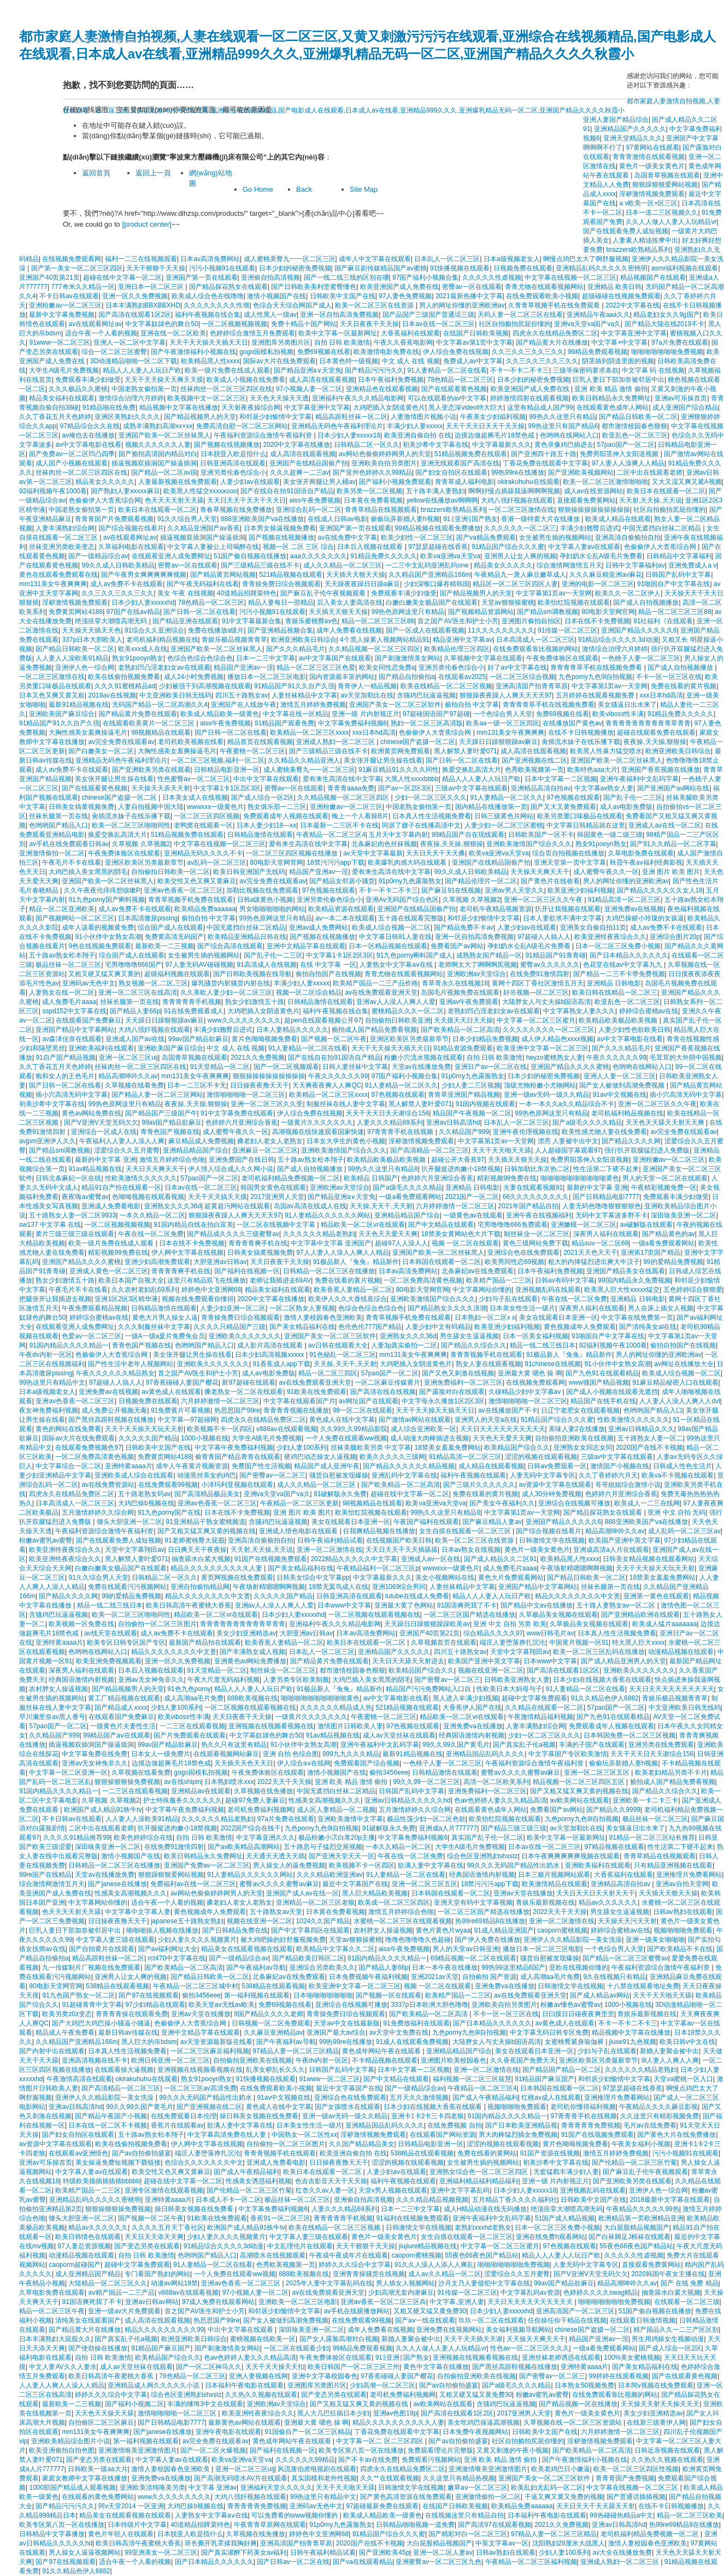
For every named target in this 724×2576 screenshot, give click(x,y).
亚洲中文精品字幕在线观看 (306, 946)
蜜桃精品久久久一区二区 (408, 1011)
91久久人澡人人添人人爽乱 (434, 2264)
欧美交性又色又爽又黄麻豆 (196, 881)
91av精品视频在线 (95, 1169)
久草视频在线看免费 (134, 1085)
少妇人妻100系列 (301, 1447)
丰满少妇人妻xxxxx (415, 426)
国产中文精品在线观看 (441, 1224)
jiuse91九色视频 (632, 2042)
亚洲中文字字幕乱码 (460, 2190)
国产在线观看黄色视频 (454, 389)
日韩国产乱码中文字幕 (678, 574)
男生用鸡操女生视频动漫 (668, 2339)
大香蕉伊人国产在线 (472, 1707)
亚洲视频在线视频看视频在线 (271, 1726)
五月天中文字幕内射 (398, 834)
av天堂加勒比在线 (366, 695)
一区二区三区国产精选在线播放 (469, 1614)
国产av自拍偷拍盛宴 (142, 2153)
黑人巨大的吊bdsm (148, 2042)
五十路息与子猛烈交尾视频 (323, 1847)
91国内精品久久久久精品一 (68, 1345)
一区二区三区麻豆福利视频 (209, 2051)
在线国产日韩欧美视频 (476, 333)
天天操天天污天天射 (627, 1921)
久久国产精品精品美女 (362, 2144)
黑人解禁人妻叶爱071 (465, 751)
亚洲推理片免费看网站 (689, 1874)
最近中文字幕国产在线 (355, 1884)
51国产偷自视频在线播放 (250, 556)
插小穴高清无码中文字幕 (72, 1094)
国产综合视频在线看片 (131, 528)
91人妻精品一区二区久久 (506, 797)
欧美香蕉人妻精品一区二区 (353, 1289)
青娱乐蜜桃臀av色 (311, 621)
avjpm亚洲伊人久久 (47, 1141)
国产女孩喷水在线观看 (347, 2107)
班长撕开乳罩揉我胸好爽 (221, 2543)
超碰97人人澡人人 (401, 1243)
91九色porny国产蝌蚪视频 (106, 899)
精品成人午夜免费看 (65, 2032)
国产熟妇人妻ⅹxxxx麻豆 (125, 491)
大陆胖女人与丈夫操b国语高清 (546, 1002)
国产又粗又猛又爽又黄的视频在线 (206, 1531)
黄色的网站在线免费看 (68, 1429)
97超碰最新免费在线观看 (382, 2506)
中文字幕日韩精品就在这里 (585, 825)
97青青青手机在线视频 (401, 1132)
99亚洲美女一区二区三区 (161, 2552)
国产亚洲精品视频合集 (280, 630)
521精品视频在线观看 (290, 574)
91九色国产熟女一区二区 (78, 1995)
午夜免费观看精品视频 (94, 1308)
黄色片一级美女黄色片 (652, 166)
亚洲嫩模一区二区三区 (583, 1224)
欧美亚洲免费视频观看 (109, 1661)
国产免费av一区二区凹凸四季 (72, 454)
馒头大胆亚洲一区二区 (129, 1522)
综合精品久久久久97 (493, 1633)
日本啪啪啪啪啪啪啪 (322, 1995)
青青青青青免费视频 (590, 2125)
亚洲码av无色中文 (88, 983)
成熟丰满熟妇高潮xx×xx (157, 426)
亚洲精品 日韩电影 (614, 983)
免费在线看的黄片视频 (683, 686)
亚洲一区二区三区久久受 (267, 1104)
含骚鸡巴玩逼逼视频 (426, 695)
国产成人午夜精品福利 (485, 2097)
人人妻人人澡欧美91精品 (72, 658)
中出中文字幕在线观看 (266, 779)
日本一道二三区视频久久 (662, 212)
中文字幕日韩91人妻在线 (395, 937)
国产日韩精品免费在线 (235, 1930)
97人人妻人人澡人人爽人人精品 (342, 1252)
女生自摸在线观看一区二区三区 (466, 1531)
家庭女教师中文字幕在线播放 (84, 2478)
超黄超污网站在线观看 (237, 1206)
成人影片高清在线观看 (270, 1345)
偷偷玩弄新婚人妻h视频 (405, 519)
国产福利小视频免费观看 (395, 482)
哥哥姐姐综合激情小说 (628, 1484)
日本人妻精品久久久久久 (292, 1029)
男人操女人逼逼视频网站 (85, 2552)
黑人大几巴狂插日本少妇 (333, 2413)
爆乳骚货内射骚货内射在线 (230, 983)
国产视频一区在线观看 (388, 1995)
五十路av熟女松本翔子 (62, 955)
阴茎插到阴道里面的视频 (618, 361)
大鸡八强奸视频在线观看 (517, 500)
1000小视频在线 (204, 1438)
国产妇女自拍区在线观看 (451, 472)
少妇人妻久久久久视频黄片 (197, 1939)
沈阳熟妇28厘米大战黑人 (568, 2543)
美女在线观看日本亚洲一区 (558, 1317)
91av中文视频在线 (619, 1094)
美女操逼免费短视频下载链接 (118, 2162)
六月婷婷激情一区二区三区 (455, 1206)
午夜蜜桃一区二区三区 (252, 751)
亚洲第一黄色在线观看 (656, 1596)
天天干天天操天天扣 (274, 2367)
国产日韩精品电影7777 (606, 1197)
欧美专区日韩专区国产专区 (126, 1642)
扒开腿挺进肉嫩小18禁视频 (461, 1169)
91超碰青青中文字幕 (91, 2004)
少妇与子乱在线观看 (508, 1299)
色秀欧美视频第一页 (534, 769)
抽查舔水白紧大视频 (201, 1559)
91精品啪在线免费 (109, 407)
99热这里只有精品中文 (52, 1382)
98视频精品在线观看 (161, 732)
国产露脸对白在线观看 (452, 1392)
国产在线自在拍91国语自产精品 (286, 491)
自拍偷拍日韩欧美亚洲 (398, 1020)
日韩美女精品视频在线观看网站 (648, 1559)
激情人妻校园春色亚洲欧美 (323, 1317)
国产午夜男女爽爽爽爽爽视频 (143, 574)
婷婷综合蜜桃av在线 (649, 1011)
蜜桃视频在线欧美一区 (263, 2339)
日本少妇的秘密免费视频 (295, 268)
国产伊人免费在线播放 (487, 1939)
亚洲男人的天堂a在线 (486, 1419)
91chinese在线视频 (553, 1364)
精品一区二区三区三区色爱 (315, 667)
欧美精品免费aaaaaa (205, 909)
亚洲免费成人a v (692, 565)
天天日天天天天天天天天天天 (502, 1429)
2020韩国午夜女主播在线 (668, 2274)
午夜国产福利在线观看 (426, 1522)
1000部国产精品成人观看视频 (72, 2487)
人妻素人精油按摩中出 (645, 240)
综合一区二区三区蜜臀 (114, 352)
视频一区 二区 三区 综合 (298, 547)
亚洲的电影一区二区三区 (598, 584)
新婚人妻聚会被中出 (669, 2051)
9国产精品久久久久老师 (268, 2014)
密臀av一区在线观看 (472, 287)
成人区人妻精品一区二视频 (336, 1809)
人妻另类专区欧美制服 (296, 1679)
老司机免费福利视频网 (260, 1809)
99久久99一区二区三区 (426, 1782)
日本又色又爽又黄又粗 (52, 695)
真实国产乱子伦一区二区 (487, 1837)
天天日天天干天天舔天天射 (595, 2506)
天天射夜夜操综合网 (250, 407)
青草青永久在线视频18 (455, 983)
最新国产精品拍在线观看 (205, 1642)
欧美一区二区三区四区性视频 (636, 2469)
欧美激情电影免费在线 (386, 352)
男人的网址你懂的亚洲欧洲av (462, 305)
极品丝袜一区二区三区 (68, 964)
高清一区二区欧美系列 (496, 1782)
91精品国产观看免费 (284, 723)
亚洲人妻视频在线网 (258, 2376)
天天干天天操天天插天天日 (208, 342)
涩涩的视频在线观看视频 (541, 1457)
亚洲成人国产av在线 (135, 1039)
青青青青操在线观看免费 (132, 2014)
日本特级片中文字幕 (137, 2524)
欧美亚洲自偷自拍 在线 (417, 435)
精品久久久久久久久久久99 (164, 2329)
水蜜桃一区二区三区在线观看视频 (403, 1921)
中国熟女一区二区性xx (304, 2134)
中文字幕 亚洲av (213, 2487)
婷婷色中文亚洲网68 (211, 1289)
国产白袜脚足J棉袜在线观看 (629, 2237)
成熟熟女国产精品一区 (489, 955)
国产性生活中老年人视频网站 (130, 1364)
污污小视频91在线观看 (222, 268)
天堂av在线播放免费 (421, 1067)
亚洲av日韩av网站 (151, 2302)
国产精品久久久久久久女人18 (660, 890)
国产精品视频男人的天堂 (200, 417)
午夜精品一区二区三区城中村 (195, 1986)
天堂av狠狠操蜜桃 (507, 602)
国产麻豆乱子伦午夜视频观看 (323, 593)
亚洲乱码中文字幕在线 (404, 1475)
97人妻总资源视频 (83, 2246)
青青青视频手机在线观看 (486, 1354)
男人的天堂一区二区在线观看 (665, 1178)
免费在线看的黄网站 (486, 2153)
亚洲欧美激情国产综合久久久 (529, 844)
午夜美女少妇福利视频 (493, 417)
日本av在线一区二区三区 (438, 324)
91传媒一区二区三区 (567, 630)
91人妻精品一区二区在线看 (446, 370)
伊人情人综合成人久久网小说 (230, 1169)
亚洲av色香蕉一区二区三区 (183, 890)
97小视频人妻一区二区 (309, 389)
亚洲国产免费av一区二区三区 (207, 1865)
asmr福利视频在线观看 (685, 268)
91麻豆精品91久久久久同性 (398, 769)
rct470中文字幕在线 (176, 1958)
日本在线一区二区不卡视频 (107, 2125)
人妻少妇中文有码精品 (438, 1327)
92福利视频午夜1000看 (53, 491)
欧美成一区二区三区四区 (394, 1902)
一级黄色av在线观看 (473, 1215)
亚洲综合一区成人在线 (104, 1132)
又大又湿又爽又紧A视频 (687, 482)
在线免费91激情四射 (539, 974)
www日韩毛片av (550, 1633)
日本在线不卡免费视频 (597, 621)
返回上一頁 (153, 173)
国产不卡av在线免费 (368, 2459)
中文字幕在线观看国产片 (299, 1401)
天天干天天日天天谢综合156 (387, 1113)
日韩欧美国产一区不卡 (541, 834)
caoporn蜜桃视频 (562, 1930)
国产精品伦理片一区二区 (481, 881)
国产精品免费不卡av (463, 927)
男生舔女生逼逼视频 (469, 1336)
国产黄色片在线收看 (550, 881)
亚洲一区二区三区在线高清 (137, 992)
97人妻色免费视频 (405, 296)
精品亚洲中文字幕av (462, 639)
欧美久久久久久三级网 (392, 1457)
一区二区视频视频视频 (234, 324)
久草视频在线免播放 (263, 1791)
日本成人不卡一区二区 (228, 2199)
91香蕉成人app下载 (281, 1364)
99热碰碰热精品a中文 (621, 2515)
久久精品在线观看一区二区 (544, 1707)
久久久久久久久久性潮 (216, 305)
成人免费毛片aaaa (69, 1002)
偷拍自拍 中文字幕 (472, 704)
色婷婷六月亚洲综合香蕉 (241, 1122)
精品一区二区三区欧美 (689, 2515)
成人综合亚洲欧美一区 (423, 1429)
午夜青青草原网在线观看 (270, 2524)
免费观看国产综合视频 (366, 1763)
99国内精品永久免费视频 (634, 1280)
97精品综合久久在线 (89, 426)
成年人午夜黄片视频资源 (192, 1466)
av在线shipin (182, 1782)
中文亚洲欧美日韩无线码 (175, 695)
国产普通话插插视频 (636, 2497)
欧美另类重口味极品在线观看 (579, 816)
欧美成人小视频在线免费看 (246, 379)
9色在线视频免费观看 (99, 946)
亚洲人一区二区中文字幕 (129, 342)
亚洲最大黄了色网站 (403, 1605)
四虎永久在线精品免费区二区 (555, 333)
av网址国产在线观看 (368, 1401)
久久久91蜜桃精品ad (125, 686)
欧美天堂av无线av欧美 (222, 2004)
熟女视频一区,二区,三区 (153, 983)
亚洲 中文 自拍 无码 (676, 1512)
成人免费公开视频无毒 (114, 1410)
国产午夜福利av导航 (256, 1967)
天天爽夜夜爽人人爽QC (326, 1085)
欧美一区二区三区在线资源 (375, 305)
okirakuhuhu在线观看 (528, 482)
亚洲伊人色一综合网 (84, 667)
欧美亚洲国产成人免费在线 (399, 287)
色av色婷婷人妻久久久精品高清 (500, 1800)
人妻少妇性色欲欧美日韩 (634, 1029)
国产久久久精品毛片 (295, 649)
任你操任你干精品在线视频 (567, 2320)
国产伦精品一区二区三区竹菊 (634, 2162)
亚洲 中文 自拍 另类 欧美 (509, 1624)
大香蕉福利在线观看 (410, 333)
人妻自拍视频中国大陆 (151, 807)
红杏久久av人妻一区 (325, 2190)
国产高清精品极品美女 (207, 1494)
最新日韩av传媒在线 (128, 2032)
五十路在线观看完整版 (411, 918)
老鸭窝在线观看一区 (203, 825)
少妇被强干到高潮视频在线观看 (205, 686)
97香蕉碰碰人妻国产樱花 (182, 1382)
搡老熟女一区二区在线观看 (243, 1392)
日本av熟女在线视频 (471, 1549)
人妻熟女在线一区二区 (62, 992)
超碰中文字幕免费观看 (534, 1698)
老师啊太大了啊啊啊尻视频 (477, 964)
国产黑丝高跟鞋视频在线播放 (111, 1419)
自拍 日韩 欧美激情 (342, 342)
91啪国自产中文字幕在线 (673, 584)
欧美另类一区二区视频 (369, 491)
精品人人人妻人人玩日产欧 (142, 370)
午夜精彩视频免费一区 (664, 1187)
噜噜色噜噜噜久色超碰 (418, 1939)
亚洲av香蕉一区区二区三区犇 (383, 2302)
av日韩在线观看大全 (338, 1345)
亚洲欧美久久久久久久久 (245, 1336)
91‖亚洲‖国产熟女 (470, 519)
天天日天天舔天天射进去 (408, 1661)
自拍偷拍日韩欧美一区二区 (170, 872)
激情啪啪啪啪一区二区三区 (246, 1094)
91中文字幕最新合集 (251, 621)
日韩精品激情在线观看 (260, 834)
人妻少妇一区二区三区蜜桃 (503, 825)
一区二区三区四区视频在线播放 (292, 853)
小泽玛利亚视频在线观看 (237, 1484)
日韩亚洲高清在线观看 (233, 463)
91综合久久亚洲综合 (154, 630)
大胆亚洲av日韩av (219, 1262)
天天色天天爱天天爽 (387, 1234)
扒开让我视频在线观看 (568, 909)
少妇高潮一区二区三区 (382, 2385)
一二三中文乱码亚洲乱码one (427, 565)
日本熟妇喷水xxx (229, 1782)
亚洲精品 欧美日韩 (614, 287)
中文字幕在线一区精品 (295, 714)
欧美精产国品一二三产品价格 (375, 983)
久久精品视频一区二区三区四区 (374, 649)
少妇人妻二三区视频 (471, 1085)
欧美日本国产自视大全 (131, 1280)
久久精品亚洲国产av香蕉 (203, 528)
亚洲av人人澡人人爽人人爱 (395, 1002)
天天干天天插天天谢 (473, 2339)
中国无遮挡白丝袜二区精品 (662, 528)
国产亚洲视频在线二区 (534, 760)
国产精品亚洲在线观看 (185, 621)
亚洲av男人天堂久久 (514, 890)
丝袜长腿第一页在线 (58, 816)
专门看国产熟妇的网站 (157, 2274)
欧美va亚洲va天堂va (450, 556)
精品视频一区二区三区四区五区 (579, 1782)
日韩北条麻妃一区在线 (68, 1178)
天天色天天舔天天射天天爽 (666, 1122)
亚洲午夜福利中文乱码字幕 (639, 779)
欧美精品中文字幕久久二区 (335, 1949)
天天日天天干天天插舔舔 (402, 1549)
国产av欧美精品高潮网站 (244, 1847)
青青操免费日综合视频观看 (281, 584)
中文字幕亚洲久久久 (265, 1837)
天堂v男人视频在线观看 (392, 2190)
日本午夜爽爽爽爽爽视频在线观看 (570, 1856)
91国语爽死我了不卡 (467, 1605)
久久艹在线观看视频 (389, 2478)
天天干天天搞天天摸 (217, 1197)
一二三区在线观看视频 (192, 1726)
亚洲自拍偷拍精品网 (199, 1587)
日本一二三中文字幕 (265, 658)
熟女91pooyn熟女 (137, 658)
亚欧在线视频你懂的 (578, 1967)
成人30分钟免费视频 (551, 1494)
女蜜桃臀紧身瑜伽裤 (575, 2042)
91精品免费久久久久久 (383, 556)
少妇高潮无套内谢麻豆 (401, 2292)
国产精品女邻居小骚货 (342, 881)
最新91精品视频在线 (78, 704)
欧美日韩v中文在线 (687, 2042)
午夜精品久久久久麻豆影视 (658, 2107)
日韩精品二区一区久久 (366, 444)
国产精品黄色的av (668, 1234)
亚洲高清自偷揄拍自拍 (628, 537)
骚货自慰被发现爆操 (338, 1475)
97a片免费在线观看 (679, 342)
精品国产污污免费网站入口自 (429, 1689)
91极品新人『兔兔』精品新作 (356, 1262)
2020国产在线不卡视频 (649, 1447)
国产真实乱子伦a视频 (524, 1744)
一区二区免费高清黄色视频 (423, 1280)
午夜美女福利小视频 (640, 2144)
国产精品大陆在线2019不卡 (665, 324)
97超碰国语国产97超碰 (436, 714)
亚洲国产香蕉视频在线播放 (660, 769)
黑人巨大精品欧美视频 (375, 1893)
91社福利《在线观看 (663, 621)
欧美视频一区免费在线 (81, 1624)
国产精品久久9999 (613, 1809)
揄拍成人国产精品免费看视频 (374, 1029)
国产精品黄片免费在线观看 (137, 714)
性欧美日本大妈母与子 (509, 1689)
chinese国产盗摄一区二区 (417, 742)
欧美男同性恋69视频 (514, 1262)
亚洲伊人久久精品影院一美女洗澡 (572, 1939)
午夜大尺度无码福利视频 (223, 1679)
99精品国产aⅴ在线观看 (116, 1735)
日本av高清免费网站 (210, 259)
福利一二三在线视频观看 (141, 259)
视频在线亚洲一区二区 (490, 1670)
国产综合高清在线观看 (230, 946)
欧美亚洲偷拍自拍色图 (62, 2450)
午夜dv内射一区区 (45, 1354)
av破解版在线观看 (646, 1224)
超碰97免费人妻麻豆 (255, 1800)
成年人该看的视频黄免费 (98, 927)
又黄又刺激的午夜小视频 (512, 2450)
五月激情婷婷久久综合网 (98, 1512)
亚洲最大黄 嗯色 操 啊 (530, 1373)
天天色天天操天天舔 (104, 2413)
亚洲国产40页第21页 (49, 277)
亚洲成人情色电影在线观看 (299, 1531)
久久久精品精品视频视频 (432, 2199)
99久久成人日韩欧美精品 (117, 565)
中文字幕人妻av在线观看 (584, 547)
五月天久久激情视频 (419, 2097)
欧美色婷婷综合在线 (143, 1837)
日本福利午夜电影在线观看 (244, 2385)
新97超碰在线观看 (248, 1382)
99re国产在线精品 (45, 1874)
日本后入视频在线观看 (370, 547)
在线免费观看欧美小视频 (542, 296)
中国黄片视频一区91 (579, 1642)
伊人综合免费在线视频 (455, 352)
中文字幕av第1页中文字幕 (474, 342)
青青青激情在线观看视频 (649, 157)
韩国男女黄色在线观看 (273, 1187)
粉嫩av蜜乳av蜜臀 (45, 1540)
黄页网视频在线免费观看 (237, 1577)
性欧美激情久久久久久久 (141, 1178)
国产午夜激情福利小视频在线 (193, 352)
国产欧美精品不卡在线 (680, 1949)
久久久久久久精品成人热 (336, 1707)
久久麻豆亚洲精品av (273, 2032)
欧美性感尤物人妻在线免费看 (604, 1132)
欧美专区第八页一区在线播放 (361, 2450)
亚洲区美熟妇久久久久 (127, 417)
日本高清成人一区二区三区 (535, 639)
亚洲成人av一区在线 (431, 1559)
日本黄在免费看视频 (373, 500)
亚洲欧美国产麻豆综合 (62, 714)
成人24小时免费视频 (193, 677)
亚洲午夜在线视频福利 (539, 1215)
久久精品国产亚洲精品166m (429, 574)
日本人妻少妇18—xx (266, 825)
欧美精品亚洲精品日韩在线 (247, 937)
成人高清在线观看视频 (322, 379)
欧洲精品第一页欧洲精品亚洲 (641, 2218)
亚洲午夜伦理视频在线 (525, 1132)
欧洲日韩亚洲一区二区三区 (170, 2060)
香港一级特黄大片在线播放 (541, 519)
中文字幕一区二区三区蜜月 (536, 1020)
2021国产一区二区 (472, 1197)
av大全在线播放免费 (622, 2552)
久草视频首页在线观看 (443, 1642)
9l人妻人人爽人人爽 (670, 2060)
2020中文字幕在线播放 (297, 444)
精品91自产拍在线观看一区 (121, 1187)
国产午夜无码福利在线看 (203, 584)
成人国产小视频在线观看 (72, 463)
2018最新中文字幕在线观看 (669, 2199)
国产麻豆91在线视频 (451, 890)
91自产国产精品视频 (65, 1057)
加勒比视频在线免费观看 (262, 890)
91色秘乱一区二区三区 (342, 1354)
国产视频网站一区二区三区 (75, 918)
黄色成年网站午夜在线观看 (382, 2051)
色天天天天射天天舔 (174, 500)
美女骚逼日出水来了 (627, 704)
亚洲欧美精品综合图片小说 (70, 2441)
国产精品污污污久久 (374, 370)
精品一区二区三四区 (327, 1373)
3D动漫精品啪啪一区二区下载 (133, 361)
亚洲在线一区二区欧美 (173, 333)
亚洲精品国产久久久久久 (630, 129)
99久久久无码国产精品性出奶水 (514, 1865)
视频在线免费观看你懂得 (198, 1299)
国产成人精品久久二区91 (500, 1559)
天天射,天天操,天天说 (650, 500)
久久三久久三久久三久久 (528, 352)
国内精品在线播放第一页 (491, 807)
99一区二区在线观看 (362, 1410)
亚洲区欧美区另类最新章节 (144, 862)
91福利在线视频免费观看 (412, 2218)
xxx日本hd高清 (661, 695)
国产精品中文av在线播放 (537, 1605)
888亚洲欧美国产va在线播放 (262, 519)
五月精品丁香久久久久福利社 (514, 2199)
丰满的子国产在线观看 (592, 1744)
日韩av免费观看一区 (557, 1466)
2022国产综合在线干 (251, 1828)
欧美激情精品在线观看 (554, 1884)
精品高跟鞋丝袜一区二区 (351, 417)
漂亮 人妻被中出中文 (568, 1141)
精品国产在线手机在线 (603, 1401)
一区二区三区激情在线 (521, 509)
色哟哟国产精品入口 (58, 825)
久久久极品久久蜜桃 (78, 389)
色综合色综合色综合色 (200, 658)
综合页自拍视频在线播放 (568, 853)
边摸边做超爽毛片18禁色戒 (495, 435)
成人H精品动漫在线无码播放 (485, 2209)
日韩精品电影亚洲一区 (227, 769)
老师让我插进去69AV (280, 1280)
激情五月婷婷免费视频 (313, 704)
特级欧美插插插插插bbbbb (101, 2181)
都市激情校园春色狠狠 (634, 426)
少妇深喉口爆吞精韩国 (436, 584)
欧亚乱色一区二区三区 (635, 435)
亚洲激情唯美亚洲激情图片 (137, 2450)
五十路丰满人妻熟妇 (435, 491)
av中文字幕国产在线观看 (335, 658)
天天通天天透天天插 (275, 1856)
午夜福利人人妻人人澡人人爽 (121, 1141)
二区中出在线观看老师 (649, 472)
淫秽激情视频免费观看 (652, 194)
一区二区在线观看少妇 (296, 2348)
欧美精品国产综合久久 (517, 1447)
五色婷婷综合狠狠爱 (692, 1289)
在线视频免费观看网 (71, 259)
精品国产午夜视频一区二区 (472, 1113)
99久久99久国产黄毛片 (456, 1744)
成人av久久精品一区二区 (444, 2274)
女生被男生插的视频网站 (555, 537)
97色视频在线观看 (572, 797)
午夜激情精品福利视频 (540, 1717)
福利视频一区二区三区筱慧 (472, 2079)
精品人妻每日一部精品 (281, 602)
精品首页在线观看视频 (260, 742)
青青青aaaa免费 (351, 788)
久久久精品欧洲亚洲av (330, 1874)
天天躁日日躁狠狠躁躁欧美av (427, 1624)
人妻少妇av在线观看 (250, 482)
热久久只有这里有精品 (234, 1744)
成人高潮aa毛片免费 (193, 1698)
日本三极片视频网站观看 (554, 1874)
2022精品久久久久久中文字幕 (354, 1559)
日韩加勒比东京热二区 (537, 1169)
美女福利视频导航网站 (518, 2329)
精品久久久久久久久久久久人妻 (217, 1568)
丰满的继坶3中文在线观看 (205, 2404)
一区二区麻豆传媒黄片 (387, 1382)
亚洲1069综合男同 (399, 1587)
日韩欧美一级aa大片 (97, 2469)
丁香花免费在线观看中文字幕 (545, 463)
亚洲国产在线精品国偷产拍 (308, 463)
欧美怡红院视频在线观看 (574, 602)
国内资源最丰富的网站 (342, 677)
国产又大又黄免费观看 (563, 807)
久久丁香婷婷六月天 (608, 1475)
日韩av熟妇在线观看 (683, 1912)
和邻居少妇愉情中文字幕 (275, 417)
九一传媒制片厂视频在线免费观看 (91, 1967)
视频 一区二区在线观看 (465, 1243)
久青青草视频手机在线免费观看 (555, 305)
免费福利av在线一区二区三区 (193, 1884)
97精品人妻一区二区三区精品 (295, 2051)
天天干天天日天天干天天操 (485, 426)
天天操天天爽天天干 (539, 872)
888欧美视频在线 (252, 1698)
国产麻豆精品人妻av (492, 1522)
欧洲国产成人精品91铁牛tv (103, 1809)
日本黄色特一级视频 (348, 361)
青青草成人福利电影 (464, 482)
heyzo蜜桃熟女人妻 (554, 1057)
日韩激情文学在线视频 (552, 1540)
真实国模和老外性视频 (324, 2478)
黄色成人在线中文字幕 (342, 1419)
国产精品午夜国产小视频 (111, 2116)
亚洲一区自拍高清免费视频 (339, 314)
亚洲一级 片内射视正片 (365, 714)
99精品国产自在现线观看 (468, 834)
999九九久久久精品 (350, 1754)
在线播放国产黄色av (572, 723)
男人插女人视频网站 (405, 2283)
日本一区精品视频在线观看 (388, 946)
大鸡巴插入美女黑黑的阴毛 (88, 872)
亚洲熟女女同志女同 (583, 1447)
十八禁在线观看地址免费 (643, 1986)
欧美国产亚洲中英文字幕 (624, 1540)
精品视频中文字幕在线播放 (178, 407)
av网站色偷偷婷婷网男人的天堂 (385, 454)
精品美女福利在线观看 (62, 398)
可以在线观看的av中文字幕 (447, 398)
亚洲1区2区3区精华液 (126, 1299)
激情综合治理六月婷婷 (131, 398)
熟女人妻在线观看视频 (488, 1364)
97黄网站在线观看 (652, 147)
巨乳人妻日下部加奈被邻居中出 (618, 379)
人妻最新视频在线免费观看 (177, 482)
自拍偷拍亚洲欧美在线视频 (574, 1438)
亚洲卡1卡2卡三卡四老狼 (427, 2116)
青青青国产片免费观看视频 (114, 519)
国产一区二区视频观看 (286, 1067)
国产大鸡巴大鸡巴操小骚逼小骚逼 (101, 2023)
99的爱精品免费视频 (673, 1262)
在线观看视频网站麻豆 (226, 1754)
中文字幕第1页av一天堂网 (554, 593)
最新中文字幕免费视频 (62, 314)
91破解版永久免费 (340, 1494)
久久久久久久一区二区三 (520, 528)
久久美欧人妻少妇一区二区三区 (226, 992)
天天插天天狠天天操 (355, 574)
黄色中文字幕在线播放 (436, 2367)
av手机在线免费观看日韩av (68, 844)
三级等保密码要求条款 (586, 370)
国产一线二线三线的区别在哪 (346, 277)
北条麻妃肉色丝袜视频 (384, 844)
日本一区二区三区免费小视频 (618, 946)
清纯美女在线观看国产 (88, 2320)
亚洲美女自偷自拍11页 (593, 927)
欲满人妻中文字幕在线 (430, 1865)
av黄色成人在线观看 (171, 1392)
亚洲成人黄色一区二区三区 (108, 1271)
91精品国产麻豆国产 (544, 2079)
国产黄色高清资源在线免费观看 (406, 2497)
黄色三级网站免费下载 (535, 1243)
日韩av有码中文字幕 (564, 1280)
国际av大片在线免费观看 (279, 361)
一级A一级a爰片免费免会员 (165, 1336)
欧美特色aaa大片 (592, 769)
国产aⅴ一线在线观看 (425, 2320)
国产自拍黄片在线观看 (101, 1949)
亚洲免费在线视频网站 (449, 2329)
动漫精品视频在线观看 (681, 1652)
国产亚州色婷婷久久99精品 (372, 472)
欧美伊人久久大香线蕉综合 (347, 1299)
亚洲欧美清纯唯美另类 (152, 2487)
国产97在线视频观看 (148, 1995)
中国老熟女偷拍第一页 (144, 389)
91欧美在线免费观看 (316, 1392)
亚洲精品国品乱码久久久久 (485, 1754)
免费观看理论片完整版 (440, 2450)
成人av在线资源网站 (593, 491)
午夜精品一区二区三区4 (331, 834)
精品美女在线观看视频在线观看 (247, 1949)
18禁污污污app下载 (335, 862)
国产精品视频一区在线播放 (578, 2404)
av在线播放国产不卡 (508, 1410)
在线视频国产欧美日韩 (399, 1540)
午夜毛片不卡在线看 (71, 862)
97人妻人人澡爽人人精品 (628, 463)
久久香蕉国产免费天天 (523, 2060)
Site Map (364, 189)
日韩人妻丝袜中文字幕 (355, 1067)
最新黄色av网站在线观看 (244, 2422)
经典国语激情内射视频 (81, 1679)
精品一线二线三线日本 (542, 1345)
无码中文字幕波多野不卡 (611, 1215)
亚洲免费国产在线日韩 (241, 1159)
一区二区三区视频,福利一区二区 (217, 760)
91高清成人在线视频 (266, 964)
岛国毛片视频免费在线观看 (460, 992)
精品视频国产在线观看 (653, 277)
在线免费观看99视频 (168, 1484)
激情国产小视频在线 (619, 1466)
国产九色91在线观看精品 (602, 1373)
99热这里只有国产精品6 (563, 426)
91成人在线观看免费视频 (412, 2042)
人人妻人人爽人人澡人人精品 (61, 2385)
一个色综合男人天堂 (502, 714)
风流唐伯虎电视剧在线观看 (317, 2469)
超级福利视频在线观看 (177, 974)
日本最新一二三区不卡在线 (339, 825)
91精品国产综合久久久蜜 (508, 547)
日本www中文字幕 (344, 1605)
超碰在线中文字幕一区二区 (122, 277)
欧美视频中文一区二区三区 (206, 398)
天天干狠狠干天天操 (155, 268)
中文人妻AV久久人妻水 (62, 2367)
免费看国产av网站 (457, 946)
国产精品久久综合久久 (474, 1345)
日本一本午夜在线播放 (445, 1967)
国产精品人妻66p (135, 1011)
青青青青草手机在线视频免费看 (597, 667)
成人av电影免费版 (626, 807)
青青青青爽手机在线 (257, 1243)
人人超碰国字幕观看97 (568, 1150)
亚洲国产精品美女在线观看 (625, 1271)
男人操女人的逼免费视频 (289, 1865)
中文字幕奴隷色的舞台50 (161, 324)
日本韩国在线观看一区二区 (441, 1262)
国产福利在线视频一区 (247, 1271)
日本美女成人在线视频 (195, 797)
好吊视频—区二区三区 (536, 992)
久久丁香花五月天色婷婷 (55, 417)
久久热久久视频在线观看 (261, 2394)
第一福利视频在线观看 (257, 1995)
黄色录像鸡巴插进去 (563, 444)
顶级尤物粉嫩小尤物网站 (540, 1085)
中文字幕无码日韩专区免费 (549, 2032)
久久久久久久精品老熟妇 (319, 1234)
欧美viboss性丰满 (618, 714)
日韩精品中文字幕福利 (679, 556)
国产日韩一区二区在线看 (199, 612)
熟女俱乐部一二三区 (277, 807)
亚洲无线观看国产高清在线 (460, 463)
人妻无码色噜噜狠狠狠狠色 (601, 1206)
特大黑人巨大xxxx (638, 1642)
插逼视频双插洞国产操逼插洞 (154, 463)
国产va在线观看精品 (362, 2562)
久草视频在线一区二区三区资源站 (573, 2422)
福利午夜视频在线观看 (473, 1475)
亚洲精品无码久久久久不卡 (203, 853)
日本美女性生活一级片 (522, 1308)
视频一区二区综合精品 (309, 992)
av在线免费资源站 (107, 1484)
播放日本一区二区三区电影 (266, 677)
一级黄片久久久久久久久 (317, 1122)
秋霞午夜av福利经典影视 (646, 862)
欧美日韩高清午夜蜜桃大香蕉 (188, 1605)
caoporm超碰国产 (75, 2264)
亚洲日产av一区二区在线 (491, 1067)
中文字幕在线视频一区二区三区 (570, 277)
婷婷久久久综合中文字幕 (355, 2264)
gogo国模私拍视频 (266, 352)
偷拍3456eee (388, 1772)
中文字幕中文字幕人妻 (137, 1912)
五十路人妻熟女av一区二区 (616, 1605)
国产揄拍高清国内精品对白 (158, 454)
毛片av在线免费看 (649, 2125)
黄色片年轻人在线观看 (121, 2534)
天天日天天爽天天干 (155, 1169)
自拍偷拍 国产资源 (489, 1977)
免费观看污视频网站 (431, 2459)
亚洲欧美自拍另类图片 (384, 463)
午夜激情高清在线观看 (79, 2079)
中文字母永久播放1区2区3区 (443, 1401)
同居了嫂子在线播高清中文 (421, 825)
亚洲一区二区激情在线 (329, 1549)
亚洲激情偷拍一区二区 (52, 853)
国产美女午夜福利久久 (502, 1503)
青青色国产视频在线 (169, 1132)
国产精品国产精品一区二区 (561, 2069)
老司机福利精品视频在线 (162, 639)
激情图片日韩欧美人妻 (350, 1726)
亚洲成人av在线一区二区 (664, 825)
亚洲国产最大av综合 (336, 2032)
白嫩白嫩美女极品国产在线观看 (432, 602)
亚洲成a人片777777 (448, 1828)
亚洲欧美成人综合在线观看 (134, 1475)
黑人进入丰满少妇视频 (465, 1698)
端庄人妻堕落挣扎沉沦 (512, 1642)
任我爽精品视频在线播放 (379, 1531)
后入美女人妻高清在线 (349, 602)
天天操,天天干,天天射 (381, 1206)
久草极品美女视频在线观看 (558, 1614)
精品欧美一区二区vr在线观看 (363, 1224)
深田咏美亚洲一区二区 (683, 1215)
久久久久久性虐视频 (491, 277)
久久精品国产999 (464, 1132)
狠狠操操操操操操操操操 (594, 509)
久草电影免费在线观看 (641, 853)
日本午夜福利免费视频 (390, 379)
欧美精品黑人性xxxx (210, 361)
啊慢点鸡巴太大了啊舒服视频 (585, 259)
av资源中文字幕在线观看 (555, 1484)
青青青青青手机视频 (191, 1002)
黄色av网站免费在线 (91, 1113)
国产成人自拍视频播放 (646, 602)
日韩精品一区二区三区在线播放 (329, 1271)
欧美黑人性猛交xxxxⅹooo (200, 491)
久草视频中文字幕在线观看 (483, 658)
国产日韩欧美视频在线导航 (252, 974)
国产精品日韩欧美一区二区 (638, 417)
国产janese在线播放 (117, 1884)
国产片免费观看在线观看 (190, 1735)
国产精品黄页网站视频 (223, 574)
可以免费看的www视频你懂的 (295, 2515)
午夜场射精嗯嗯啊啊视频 (576, 1568)
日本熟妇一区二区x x (485, 1317)
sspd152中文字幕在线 (74, 1011)
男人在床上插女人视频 (660, 1308)
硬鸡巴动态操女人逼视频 (320, 1457)
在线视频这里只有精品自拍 (464, 2515)
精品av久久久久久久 (608, 1902)
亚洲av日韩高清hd (453, 1122)
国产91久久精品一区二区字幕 (673, 844)
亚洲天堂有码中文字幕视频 (473, 1902)
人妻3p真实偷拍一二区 (404, 1345)
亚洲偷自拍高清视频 (270, 277)
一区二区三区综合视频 (522, 677)
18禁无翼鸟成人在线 (338, 1587)
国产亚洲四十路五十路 (543, 454)
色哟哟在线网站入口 (569, 435)
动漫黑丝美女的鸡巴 (206, 1475)
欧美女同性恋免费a (387, 667)
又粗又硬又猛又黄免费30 (429, 2311)
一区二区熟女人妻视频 (302, 1308)
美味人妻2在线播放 (577, 1429)
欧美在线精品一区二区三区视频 (446, 686)
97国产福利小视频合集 (425, 277)
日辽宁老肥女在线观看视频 (580, 1410)
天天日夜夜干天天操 (369, 324)
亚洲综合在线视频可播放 (574, 1503)
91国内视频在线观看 (485, 1104)
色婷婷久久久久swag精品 (600, 2292)
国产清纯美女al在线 (647, 1327)
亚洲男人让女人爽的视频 (520, 556)
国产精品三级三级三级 (513, 1828)
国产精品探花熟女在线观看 (228, 287)
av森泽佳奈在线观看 (72, 1039)
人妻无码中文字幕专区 (542, 1475)
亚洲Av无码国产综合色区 (402, 899)
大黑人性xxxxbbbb (412, 779)
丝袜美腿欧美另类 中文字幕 (371, 1447)
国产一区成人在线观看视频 (425, 630)
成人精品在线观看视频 (491, 1466)
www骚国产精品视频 (599, 1382)
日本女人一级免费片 (160, 1754)
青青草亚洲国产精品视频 (464, 1094)
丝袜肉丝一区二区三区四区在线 (226, 389)
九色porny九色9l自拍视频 (595, 677)
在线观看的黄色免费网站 (98, 2497)
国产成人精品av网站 (599, 1995)
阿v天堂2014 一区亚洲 (131, 2506)
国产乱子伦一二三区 (632, 797)
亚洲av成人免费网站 (319, 927)
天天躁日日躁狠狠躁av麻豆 (498, 742)
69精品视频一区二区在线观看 (473, 1958)
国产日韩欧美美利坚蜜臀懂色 (313, 287)
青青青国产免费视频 (625, 2478)
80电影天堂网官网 (608, 612)
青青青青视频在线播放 (296, 1410)
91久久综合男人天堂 (187, 519)
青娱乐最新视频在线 (545, 1902)
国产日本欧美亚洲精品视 (521, 2125)
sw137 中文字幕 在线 (50, 1224)
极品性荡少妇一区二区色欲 (426, 1819)
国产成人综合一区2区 (262, 797)
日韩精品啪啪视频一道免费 (415, 2524)
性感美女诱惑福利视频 (258, 2181)
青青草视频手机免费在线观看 (190, 899)
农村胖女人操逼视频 (58, 1689)
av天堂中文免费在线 (399, 2032)
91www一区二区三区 (59, 342)
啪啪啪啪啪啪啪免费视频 (667, 352)
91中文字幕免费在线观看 (237, 1113)
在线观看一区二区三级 (687, 2302)
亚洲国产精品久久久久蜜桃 (570, 1067)
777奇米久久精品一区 (83, 287)
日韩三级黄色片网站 (503, 816)
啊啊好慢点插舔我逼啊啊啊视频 (514, 491)
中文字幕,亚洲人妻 (456, 2302)
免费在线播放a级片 (216, 630)
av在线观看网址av (94, 324)
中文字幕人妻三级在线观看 (115, 1939)
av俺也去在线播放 (88, 435)
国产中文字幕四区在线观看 (310, 1930)
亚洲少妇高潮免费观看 (157, 1262)
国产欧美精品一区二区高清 (460, 1029)
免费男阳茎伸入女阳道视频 (620, 454)
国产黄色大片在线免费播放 (676, 2134)
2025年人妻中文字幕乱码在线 (329, 2283)
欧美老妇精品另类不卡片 (671, 1772)
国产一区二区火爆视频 (213, 2450)
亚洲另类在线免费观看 (661, 1744)
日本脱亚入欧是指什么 (233, 454)
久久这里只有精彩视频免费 (659, 2116)
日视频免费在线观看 (522, 268)
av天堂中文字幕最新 (373, 853)
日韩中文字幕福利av (635, 565)
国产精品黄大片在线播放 (552, 342)
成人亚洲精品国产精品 (88, 2274)
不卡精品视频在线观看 (384, 2060)
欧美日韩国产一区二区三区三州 (353, 2367)
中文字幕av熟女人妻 (604, 788)
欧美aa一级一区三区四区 (502, 723)
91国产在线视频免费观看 (270, 1559)
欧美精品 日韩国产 (371, 1178)
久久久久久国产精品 (148, 1438)
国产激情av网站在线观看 (415, 1419)
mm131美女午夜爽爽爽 (53, 584)
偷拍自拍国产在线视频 (328, 974)
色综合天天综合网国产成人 (292, 305)
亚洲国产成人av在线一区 (302, 1893)
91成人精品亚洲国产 (504, 1930)
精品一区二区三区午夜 (52, 2311)
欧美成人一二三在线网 (647, 1503)
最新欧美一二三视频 (164, 946)
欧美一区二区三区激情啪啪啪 (605, 482)
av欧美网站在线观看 (579, 1800)
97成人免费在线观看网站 (218, 2302)
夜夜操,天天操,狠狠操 (654, 742)
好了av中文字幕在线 (517, 667)
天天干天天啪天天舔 (501, 1150)
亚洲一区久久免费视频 (135, 296)
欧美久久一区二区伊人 (628, 593)
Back (304, 189)
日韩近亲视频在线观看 (667, 2450)
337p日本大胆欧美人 (92, 639)
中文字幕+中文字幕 (619, 342)
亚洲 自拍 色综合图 (291, 1754)
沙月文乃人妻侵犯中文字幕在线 (484, 2283)
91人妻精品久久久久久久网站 (327, 1215)
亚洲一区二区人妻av (443, 2552)
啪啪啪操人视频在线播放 (162, 1930)
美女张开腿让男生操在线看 (383, 760)
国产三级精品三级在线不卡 (260, 565)
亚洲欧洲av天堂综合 (477, 974)
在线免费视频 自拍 (454, 2125)
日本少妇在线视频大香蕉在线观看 (602, 1679)
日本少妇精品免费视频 (485, 1039)
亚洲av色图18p (395, 2413)
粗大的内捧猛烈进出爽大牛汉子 (594, 1262)
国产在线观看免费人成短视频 (625, 231)
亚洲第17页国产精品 (650, 1252)
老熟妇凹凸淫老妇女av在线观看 (164, 667)
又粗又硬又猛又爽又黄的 (104, 974)
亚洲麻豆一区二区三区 (265, 1150)
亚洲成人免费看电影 (110, 1206)
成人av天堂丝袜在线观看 (399, 1735)
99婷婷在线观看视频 (618, 2376)
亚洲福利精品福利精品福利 (478, 2181)
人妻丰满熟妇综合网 (65, 528)
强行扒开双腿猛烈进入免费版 (647, 1150)
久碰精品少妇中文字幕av (525, 1392)
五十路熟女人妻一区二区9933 (72, 1215)
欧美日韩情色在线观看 (88, 2237)
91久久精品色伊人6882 (605, 1698)
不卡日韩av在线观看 (69, 296)
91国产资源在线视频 (549, 2153)
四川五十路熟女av (241, 695)
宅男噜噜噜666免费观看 (513, 1224)
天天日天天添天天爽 (154, 2237)
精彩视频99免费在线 (507, 1178)
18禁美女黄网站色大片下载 (460, 1234)
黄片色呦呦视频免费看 (264, 1039)
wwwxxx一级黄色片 (215, 807)
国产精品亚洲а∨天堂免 (308, 370)
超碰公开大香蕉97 (457, 1159)
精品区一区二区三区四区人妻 (515, 584)
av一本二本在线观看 (345, 918)
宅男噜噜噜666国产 (133, 964)
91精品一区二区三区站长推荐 (652, 1837)
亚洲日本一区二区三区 (151, 287)
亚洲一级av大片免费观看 (124, 2311)
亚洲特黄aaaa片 (128, 1466)
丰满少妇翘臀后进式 (589, 528)
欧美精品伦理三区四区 (457, 649)
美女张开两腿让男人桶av (319, 482)
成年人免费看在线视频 (349, 630)
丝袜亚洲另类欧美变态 (62, 547)
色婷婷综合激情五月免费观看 (252, 333)
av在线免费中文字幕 (348, 537)
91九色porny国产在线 (169, 1512)
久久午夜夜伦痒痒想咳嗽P (102, 890)
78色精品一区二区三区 (460, 379)
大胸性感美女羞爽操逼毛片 (88, 732)
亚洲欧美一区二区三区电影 (297, 2302)
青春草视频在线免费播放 (236, 509)
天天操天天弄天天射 (160, 788)
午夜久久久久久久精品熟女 (115, 1373)
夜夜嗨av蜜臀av (85, 1197)
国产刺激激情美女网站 (407, 658)
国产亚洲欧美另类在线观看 (151, 769)
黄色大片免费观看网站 (511, 1577)
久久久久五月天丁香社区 (168, 2227)
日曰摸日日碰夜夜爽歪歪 (578, 2014)
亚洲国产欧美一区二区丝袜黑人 (164, 435)
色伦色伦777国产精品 (370, 1327)
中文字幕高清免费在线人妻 (227, 2134)
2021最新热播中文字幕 (469, 296)
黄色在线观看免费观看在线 (58, 574)
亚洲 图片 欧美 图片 (671, 872)
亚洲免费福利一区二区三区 (463, 1382)
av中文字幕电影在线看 (88, 444)
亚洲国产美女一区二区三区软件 (395, 704)
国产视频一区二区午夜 (334, 1039)
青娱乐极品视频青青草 (234, 639)
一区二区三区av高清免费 (200, 2088)
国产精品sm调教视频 (547, 612)
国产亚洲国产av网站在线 (673, 788)
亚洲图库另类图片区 (280, 342)
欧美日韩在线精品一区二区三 (614, 992)
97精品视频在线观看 (614, 1847)
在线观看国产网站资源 (442, 2134)
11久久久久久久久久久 (501, 630)
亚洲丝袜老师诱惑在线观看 (561, 2357)
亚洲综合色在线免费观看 (523, 1252)
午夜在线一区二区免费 (151, 1234)
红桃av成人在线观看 (551, 2097)
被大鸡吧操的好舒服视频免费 (283, 1939)
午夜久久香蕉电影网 (403, 342)
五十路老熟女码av (144, 1494)
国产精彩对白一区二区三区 (467, 2534)
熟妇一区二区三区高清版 (427, 723)
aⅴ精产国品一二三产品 (121, 2292)
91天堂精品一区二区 (220, 1067)
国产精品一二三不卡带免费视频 (619, 974)
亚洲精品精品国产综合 (195, 1150)
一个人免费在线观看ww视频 (346, 1438)
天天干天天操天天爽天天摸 (164, 379)
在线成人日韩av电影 (337, 519)
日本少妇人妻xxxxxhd (142, 602)
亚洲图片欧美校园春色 (453, 2060)
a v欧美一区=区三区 (648, 203)
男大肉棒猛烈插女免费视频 (518, 2134)
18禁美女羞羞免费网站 (447, 1447)
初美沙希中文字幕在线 (435, 444)
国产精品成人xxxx (121, 1707)
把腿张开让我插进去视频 (55, 1299)
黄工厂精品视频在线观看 (124, 1698)
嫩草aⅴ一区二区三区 (478, 2487)
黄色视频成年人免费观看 (580, 1327)
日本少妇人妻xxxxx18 (348, 435)
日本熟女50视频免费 (584, 2385)
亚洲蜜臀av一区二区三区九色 (438, 2562)
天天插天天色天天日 (243, 1763)
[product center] (146, 224)
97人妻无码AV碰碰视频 (199, 964)
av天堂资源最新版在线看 (216, 2042)
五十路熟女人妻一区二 (650, 1438)
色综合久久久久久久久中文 (203, 2162)
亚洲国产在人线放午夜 (243, 704)
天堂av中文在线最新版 (347, 2023)
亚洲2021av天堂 (434, 1977)
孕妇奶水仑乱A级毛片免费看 (601, 556)
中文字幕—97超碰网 (187, 1419)
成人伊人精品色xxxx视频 (557, 1039)
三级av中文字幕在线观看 (471, 788)
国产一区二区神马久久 (209, 2367)
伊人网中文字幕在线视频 (187, 1252)
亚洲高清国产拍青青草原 (532, 686)
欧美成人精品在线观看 (618, 519)
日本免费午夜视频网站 (475, 2432)
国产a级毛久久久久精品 (587, 1122)
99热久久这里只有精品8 (383, 1169)
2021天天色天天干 (590, 1252)
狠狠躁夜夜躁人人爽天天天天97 (506, 695)
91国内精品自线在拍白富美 (193, 1224)
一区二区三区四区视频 (206, 816)
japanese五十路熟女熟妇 (187, 1921)
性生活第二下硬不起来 (606, 1169)
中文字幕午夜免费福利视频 (234, 1447)
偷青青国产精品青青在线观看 (237, 1457)
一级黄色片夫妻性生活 (123, 1726)
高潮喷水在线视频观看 (272, 2255)
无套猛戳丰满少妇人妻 (566, 2172)
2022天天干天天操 (284, 1782)
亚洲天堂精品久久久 (632, 138)
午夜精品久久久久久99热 (642, 2209)
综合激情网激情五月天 (569, 565)
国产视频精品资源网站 (481, 612)
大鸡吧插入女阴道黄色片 (389, 407)
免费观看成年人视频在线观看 (285, 816)
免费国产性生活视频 (261, 1466)
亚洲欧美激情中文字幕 (350, 1819)
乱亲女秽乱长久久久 (275, 2069)
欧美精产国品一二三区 (499, 1280)
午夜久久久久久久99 (616, 1057)
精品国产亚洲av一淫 (243, 667)
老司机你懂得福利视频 (583, 2107)
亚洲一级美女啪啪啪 (655, 1939)
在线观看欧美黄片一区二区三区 (149, 723)
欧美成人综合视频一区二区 (391, 927)
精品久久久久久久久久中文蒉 (207, 1596)
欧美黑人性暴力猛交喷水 (606, 751)
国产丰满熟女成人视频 (252, 1652)
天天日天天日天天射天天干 (595, 1893)
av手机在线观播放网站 (357, 2311)
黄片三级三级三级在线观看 (75, 1234)
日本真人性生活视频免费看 (431, 816)
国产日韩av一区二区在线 (293, 2562)
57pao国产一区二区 (625, 444)
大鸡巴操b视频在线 (146, 1503)
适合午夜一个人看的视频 (101, 333)
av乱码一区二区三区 (216, 862)
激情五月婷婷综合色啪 (172, 1159)
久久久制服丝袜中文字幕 (154, 1327)
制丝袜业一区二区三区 (536, 1234)
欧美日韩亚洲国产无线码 (249, 872)
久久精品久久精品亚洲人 (304, 760)
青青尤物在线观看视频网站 (544, 287)
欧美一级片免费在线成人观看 (227, 370)
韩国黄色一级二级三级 (610, 834)
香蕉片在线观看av (177, 2125)
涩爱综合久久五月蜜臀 (127, 1150)
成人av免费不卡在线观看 (126, 584)
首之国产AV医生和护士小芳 (457, 621)
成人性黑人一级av (270, 314)
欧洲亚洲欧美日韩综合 (304, 639)
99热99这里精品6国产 (513, 1967)
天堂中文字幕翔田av (134, 1549)
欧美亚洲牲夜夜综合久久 (610, 937)
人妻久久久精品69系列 (390, 1122)
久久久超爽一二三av (299, 472)
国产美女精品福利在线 (302, 1327)
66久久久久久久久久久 (536, 1197)
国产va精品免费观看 (486, 537)
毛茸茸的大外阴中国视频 (686, 1057)
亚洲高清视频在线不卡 (94, 2060)
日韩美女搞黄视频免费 (81, 807)
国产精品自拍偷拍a (407, 677)
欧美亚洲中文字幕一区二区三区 (542, 1048)
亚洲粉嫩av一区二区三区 (65, 305)
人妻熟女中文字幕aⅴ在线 (397, 964)
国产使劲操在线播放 (97, 2348)
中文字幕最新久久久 (501, 444)
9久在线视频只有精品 (614, 1977)
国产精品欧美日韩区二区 (308, 1958)
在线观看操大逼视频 (124, 2069)
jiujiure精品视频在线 (428, 2246)
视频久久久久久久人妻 (158, 444)
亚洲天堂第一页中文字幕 (570, 862)
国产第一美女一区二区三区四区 (77, 268)
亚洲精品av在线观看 (201, 1791)
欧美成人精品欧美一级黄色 (219, 714)
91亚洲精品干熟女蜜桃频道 (205, 1522)
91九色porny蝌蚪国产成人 (414, 955)
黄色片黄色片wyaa (443, 1930)
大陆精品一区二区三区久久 (107, 2283)
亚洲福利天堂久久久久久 (276, 2487)
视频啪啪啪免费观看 (683, 1930)
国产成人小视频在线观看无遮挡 (612, 1392)
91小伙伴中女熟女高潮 (108, 937)
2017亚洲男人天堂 (277, 1197)
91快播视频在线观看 (460, 268)
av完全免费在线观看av (121, 742)
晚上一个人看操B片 (360, 816)
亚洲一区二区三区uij (128, 1057)
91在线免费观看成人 (193, 1011)
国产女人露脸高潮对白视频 (338, 2339)
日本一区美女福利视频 (535, 1336)
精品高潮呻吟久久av (128, 1076)
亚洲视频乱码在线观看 (548, 1289)
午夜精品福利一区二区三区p (378, 1568)
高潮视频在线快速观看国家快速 (318, 1132)
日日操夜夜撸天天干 (259, 1085)
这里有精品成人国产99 (540, 407)
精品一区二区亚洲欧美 (62, 909)
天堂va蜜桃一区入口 (683, 2079)
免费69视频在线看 (323, 352)
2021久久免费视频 (258, 1057)
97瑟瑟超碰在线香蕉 (438, 547)
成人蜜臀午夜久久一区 (606, 872)
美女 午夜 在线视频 (185, 593)
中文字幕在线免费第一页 (637, 1317)
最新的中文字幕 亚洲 (105, 1159)
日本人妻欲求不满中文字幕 (562, 918)
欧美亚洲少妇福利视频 (580, 890)
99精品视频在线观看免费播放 (437, 528)
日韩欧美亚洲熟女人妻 (517, 1679)
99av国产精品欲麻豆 (198, 1039)
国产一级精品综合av (98, 556)
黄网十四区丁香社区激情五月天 (538, 983)
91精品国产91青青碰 (555, 955)
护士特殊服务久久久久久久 (182, 1800)
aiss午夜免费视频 (315, 500)
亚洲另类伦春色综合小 (233, 472)
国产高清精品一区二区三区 (429, 1150)
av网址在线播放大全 (684, 1364)
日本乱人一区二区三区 (447, 259)
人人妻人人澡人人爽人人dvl (679, 1401)
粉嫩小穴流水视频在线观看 (423, 1057)
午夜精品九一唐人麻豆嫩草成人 (520, 574)
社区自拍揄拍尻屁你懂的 (515, 324)
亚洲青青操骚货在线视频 (369, 2274)
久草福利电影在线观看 (131, 547)
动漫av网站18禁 (174, 2283)
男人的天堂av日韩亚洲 (466, 1949)
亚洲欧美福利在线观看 (101, 1048)
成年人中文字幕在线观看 (375, 259)
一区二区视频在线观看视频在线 (374, 1614)
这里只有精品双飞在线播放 (206, 1280)
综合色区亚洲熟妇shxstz (482, 1856)
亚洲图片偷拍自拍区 (531, 621)
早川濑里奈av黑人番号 (52, 1717)
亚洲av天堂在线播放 (523, 1893)
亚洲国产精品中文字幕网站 (75, 1029)
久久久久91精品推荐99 (76, 1837)
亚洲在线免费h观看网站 (550, 2237)
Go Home (258, 189)
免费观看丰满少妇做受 (88, 379)
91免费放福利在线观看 (416, 2023)
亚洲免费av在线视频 (634, 909)
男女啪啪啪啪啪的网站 (272, 909)
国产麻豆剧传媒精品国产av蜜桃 (380, 268)
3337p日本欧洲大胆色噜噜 (429, 2004)
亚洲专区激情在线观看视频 (164, 2190)
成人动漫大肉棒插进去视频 (429, 1438)
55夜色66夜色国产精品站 (636, 2246)
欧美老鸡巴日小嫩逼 (560, 2469)
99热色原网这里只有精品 (408, 612)
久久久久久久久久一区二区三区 (548, 1029)
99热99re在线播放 (517, 472)
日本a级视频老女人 (512, 259)
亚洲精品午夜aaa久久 (598, 314)
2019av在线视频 (112, 695)
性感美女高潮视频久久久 (325, 1800)
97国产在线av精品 (133, 612)
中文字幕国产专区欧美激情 (567, 1754)
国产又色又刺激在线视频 (458, 1373)
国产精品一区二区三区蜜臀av (625, 1958)
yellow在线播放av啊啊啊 (442, 500)
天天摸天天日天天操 (463, 1020)
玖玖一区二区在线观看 (491, 2320)
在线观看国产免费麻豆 (88, 1020)
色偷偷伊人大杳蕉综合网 (105, 500)
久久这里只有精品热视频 (459, 2478)
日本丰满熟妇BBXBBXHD (142, 305)
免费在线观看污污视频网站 (127, 1587)
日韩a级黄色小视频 (265, 899)
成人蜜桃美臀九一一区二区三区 (289, 259)
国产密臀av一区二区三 (272, 1475)
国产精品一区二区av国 (164, 472)
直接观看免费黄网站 (586, 500)
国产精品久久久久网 (631, 1141)
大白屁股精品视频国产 (636, 2227)
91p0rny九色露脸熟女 (410, 881)
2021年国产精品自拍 (528, 1206)
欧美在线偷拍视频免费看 (124, 677)
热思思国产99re (237, 1410)
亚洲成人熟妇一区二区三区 (336, 742)
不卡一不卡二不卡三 (519, 370)
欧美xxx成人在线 (142, 649)
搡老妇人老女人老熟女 (270, 1141)
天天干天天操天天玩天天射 (144, 1429)
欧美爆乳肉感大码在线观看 (408, 862)
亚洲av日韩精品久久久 (641, 1429)
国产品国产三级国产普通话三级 (428, 314)
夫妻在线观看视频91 (533, 1187)
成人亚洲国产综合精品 (685, 407)
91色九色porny (188, 1689)
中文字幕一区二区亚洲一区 (68, 1772)
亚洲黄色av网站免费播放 (250, 1661)
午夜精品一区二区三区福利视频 (531, 2562)
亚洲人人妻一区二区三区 (620, 1076)
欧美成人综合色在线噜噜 (208, 296)
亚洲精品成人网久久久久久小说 (154, 2385)
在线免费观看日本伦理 (183, 2116)
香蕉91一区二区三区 (280, 2218)
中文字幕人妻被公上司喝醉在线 (213, 547)
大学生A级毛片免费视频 (64, 370)
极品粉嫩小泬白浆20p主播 (336, 1837)
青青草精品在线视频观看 (381, 509)
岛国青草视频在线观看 (667, 175)
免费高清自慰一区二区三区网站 (242, 426)
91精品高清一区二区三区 (624, 899)
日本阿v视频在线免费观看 (655, 2385)
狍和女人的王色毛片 (65, 1076)
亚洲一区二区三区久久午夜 (544, 899)
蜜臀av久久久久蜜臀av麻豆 (520, 1772)
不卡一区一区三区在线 (669, 677)
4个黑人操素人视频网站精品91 (384, 639)
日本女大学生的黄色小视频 (346, 1141)
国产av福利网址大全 (168, 1949)
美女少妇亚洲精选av (246, 1633)
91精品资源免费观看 (463, 1048)
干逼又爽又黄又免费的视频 (564, 2497)
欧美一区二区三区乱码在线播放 (599, 1652)
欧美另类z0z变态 (67, 2014)
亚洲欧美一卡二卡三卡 (645, 1800)
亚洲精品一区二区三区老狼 (315, 1902)
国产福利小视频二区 (134, 2404)
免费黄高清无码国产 (174, 937)
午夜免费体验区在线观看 (562, 658)
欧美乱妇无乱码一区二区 (547, 2487)
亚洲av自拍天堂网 (682, 1884)
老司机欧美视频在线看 (190, 742)
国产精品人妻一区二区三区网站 (157, 1094)
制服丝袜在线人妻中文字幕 (346, 1104)
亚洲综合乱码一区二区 (309, 509)
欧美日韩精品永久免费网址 (611, 398)
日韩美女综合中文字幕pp (312, 1577)
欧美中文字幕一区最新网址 (337, 333)
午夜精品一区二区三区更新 (299, 1503)
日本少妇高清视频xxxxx (270, 1354)
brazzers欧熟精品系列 (638, 249)
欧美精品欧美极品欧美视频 (619, 1020)
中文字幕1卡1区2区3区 (227, 788)
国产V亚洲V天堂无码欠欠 (101, 1122)
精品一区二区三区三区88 (674, 612)
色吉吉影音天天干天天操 (331, 2181)
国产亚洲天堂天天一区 (341, 1856)
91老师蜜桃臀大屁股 (194, 1540)
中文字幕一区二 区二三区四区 (380, 2441)
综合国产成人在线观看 (170, 927)
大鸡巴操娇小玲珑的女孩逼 (644, 918)
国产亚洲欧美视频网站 (581, 472)
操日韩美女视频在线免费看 (259, 2116)
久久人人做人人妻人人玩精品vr (671, 222)
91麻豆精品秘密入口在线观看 (675, 1382)
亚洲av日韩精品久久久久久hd (407, 1800)
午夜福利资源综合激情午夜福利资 (264, 435)
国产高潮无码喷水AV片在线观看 (240, 2478)
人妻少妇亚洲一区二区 (233, 1308)
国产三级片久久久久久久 (479, 1484)
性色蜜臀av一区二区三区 (193, 779)
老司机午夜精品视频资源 (496, 909)
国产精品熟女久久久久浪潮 (447, 1308)
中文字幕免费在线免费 (94, 1754)
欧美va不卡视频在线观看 (677, 1475)
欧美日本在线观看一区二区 (666, 491)
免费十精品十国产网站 (304, 324)
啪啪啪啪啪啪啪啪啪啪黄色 (579, 1178)
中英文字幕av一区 (501, 2543)
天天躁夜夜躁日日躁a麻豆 (363, 584)
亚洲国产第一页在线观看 (202, 277)
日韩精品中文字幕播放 (52, 2534)
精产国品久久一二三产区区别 (676, 2329)
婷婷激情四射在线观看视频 (529, 398)
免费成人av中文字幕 (473, 361)
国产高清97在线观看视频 (494, 2524)
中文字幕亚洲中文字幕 (634, 333)
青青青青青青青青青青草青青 (648, 723)
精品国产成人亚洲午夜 (327, 1466)
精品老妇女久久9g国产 (666, 314)
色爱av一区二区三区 (91, 1336)
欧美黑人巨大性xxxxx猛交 (622, 1289)
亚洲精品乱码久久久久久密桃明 (602, 268)
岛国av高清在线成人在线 (310, 1206)
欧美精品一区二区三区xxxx (309, 732)
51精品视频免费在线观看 (470, 454)
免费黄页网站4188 (76, 612)
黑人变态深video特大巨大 (465, 407)
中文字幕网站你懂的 (481, 1289)
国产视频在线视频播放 (227, 444)
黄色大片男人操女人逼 (165, 1317)
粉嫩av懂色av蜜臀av (570, 2004)
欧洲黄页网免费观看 (400, 751)
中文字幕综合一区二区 (68, 1466)
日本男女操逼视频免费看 (280, 528)
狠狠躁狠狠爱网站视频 (665, 184)
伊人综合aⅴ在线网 (304, 1763)
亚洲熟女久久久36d (172, 1206)
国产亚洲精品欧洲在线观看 (640, 1614)
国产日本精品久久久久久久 (629, 955)
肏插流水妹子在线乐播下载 (580, 742)
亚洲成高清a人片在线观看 (611, 1549)
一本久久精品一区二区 (152, 1215)
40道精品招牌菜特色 (246, 593)
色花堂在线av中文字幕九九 (623, 964)
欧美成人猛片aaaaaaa (664, 1624)
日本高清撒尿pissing (148, 918)
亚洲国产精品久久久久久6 (639, 630)
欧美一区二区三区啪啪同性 (131, 825)
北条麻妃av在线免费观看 (478, 1271)
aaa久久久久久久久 (318, 556)
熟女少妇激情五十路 (254, 1002)
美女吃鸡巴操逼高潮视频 (484, 2422)
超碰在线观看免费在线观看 (656, 732)
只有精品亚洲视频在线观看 (673, 1865)
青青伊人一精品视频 (367, 686)
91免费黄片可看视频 (180, 1410)
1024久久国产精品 (323, 1921)
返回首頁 (96, 173)
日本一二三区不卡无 (196, 1085)
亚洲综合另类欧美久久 (322, 1967)
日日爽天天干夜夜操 (197, 1549)
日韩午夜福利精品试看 (330, 1540)
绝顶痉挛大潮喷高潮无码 (112, 621)
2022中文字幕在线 (632, 305)
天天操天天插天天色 (91, 630)
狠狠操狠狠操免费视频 (127, 1782)
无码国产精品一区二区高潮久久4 (160, 704)
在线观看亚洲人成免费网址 (171, 556)
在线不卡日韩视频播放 (581, 732)
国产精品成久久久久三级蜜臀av (233, 1234)
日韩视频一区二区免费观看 (271, 2023)
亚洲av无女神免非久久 (151, 1679)
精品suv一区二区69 (600, 1243)
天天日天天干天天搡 (435, 853)
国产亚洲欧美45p (384, 2552)
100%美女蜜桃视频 (632, 2357)
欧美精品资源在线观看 (341, 909)
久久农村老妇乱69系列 (144, 1289)
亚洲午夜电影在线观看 (228, 2432)
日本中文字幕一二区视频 (561, 779)
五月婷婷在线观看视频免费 (596, 695)
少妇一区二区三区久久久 (431, 797)
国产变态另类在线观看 (147, 2246)
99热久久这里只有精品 (562, 417)
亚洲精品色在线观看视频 (382, 389)
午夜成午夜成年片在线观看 (348, 2255)
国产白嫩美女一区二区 (101, 751)
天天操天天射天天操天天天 (660, 2404)
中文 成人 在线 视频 (411, 361)
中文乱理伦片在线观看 (300, 2246)
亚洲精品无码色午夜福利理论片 (337, 426)
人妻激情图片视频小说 (423, 417)
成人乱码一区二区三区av (684, 1531)
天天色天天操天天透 (279, 398)
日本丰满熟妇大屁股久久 (55, 2339)
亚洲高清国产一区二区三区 (575, 2311)
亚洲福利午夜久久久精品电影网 (358, 398)
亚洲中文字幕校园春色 (324, 2376)
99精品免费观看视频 (597, 352)
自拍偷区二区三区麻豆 (101, 2422)
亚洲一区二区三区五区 (597, 1772)
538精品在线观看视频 (117, 1986)
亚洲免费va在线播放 (473, 1726)
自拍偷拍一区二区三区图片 (157, 1624)
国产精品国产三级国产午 (161, 1113)
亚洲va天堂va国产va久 (587, 324)
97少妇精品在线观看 (155, 2004)
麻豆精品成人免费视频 (201, 1141)
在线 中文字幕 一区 (328, 964)
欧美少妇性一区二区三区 (417, 537)
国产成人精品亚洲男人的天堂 (623, 1661)
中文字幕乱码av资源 (530, 2292)
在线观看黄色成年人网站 (612, 407)
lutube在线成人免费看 (417, 1596)
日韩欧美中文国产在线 (342, 296)
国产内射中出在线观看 (52, 2051)
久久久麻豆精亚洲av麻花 (605, 574)
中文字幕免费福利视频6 (352, 723)
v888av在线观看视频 (286, 1429)
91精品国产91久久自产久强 (294, 686)
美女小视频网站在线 (444, 1577)
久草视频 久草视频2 (141, 844)
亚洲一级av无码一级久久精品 (547, 1094)
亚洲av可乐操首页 (681, 398)
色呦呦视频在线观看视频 (148, 1197)
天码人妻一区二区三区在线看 (520, 314)
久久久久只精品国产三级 (229, 1327)
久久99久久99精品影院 (353, 1429)
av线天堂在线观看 (110, 1633)
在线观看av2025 (462, 677)
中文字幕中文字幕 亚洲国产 (331, 1243)
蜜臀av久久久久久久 (550, 964)
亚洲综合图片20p (675, 937)
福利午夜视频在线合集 (207, 314)
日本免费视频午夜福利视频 (368, 1977)
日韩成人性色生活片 (682, 1466)
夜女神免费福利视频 (48, 1410)
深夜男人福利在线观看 (606, 1234)
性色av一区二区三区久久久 (529, 2348)
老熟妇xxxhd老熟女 (483, 2227)
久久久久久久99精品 (305, 2459)
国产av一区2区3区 (405, 788)
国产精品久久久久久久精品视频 (409, 1466)
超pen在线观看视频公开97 (322, 1020)
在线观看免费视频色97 (88, 1447)
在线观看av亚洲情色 (78, 2153)
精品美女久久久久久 (104, 482)
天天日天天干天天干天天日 (246, 500)
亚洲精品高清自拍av (540, 788)
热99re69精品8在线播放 (490, 1921)
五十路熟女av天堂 (276, 1912)
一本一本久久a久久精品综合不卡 (567, 1104)
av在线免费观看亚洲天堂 (381, 992)
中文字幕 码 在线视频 (653, 370)
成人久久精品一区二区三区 (342, 565)
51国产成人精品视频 (564, 2218)
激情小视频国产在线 (276, 296)
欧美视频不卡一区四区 (219, 1429)
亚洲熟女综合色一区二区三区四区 (479, 2172)
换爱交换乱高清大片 (471, 769)
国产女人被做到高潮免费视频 (622, 1085)
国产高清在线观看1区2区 (134, 314)
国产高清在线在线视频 (383, 1392)
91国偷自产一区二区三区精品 (307, 2432)
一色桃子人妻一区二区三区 (641, 658)
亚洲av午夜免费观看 (469, 1002)
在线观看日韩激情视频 (642, 2320)
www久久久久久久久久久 (244, 1020)
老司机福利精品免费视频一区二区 (291, 1178)
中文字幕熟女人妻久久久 (579, 1011)
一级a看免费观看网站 (410, 1197)
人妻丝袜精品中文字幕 (304, 695)
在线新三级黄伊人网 (656, 2422)
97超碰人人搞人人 (543, 937)
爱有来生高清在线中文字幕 (342, 779)
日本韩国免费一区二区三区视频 (629, 1735)
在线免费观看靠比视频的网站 (535, 649)
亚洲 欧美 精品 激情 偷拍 (610, 389)
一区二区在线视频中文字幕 (277, 1224)
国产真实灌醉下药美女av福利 (244, 2552)
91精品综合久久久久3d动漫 (618, 639)
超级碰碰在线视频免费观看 (621, 296)
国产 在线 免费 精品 (690, 2283)
